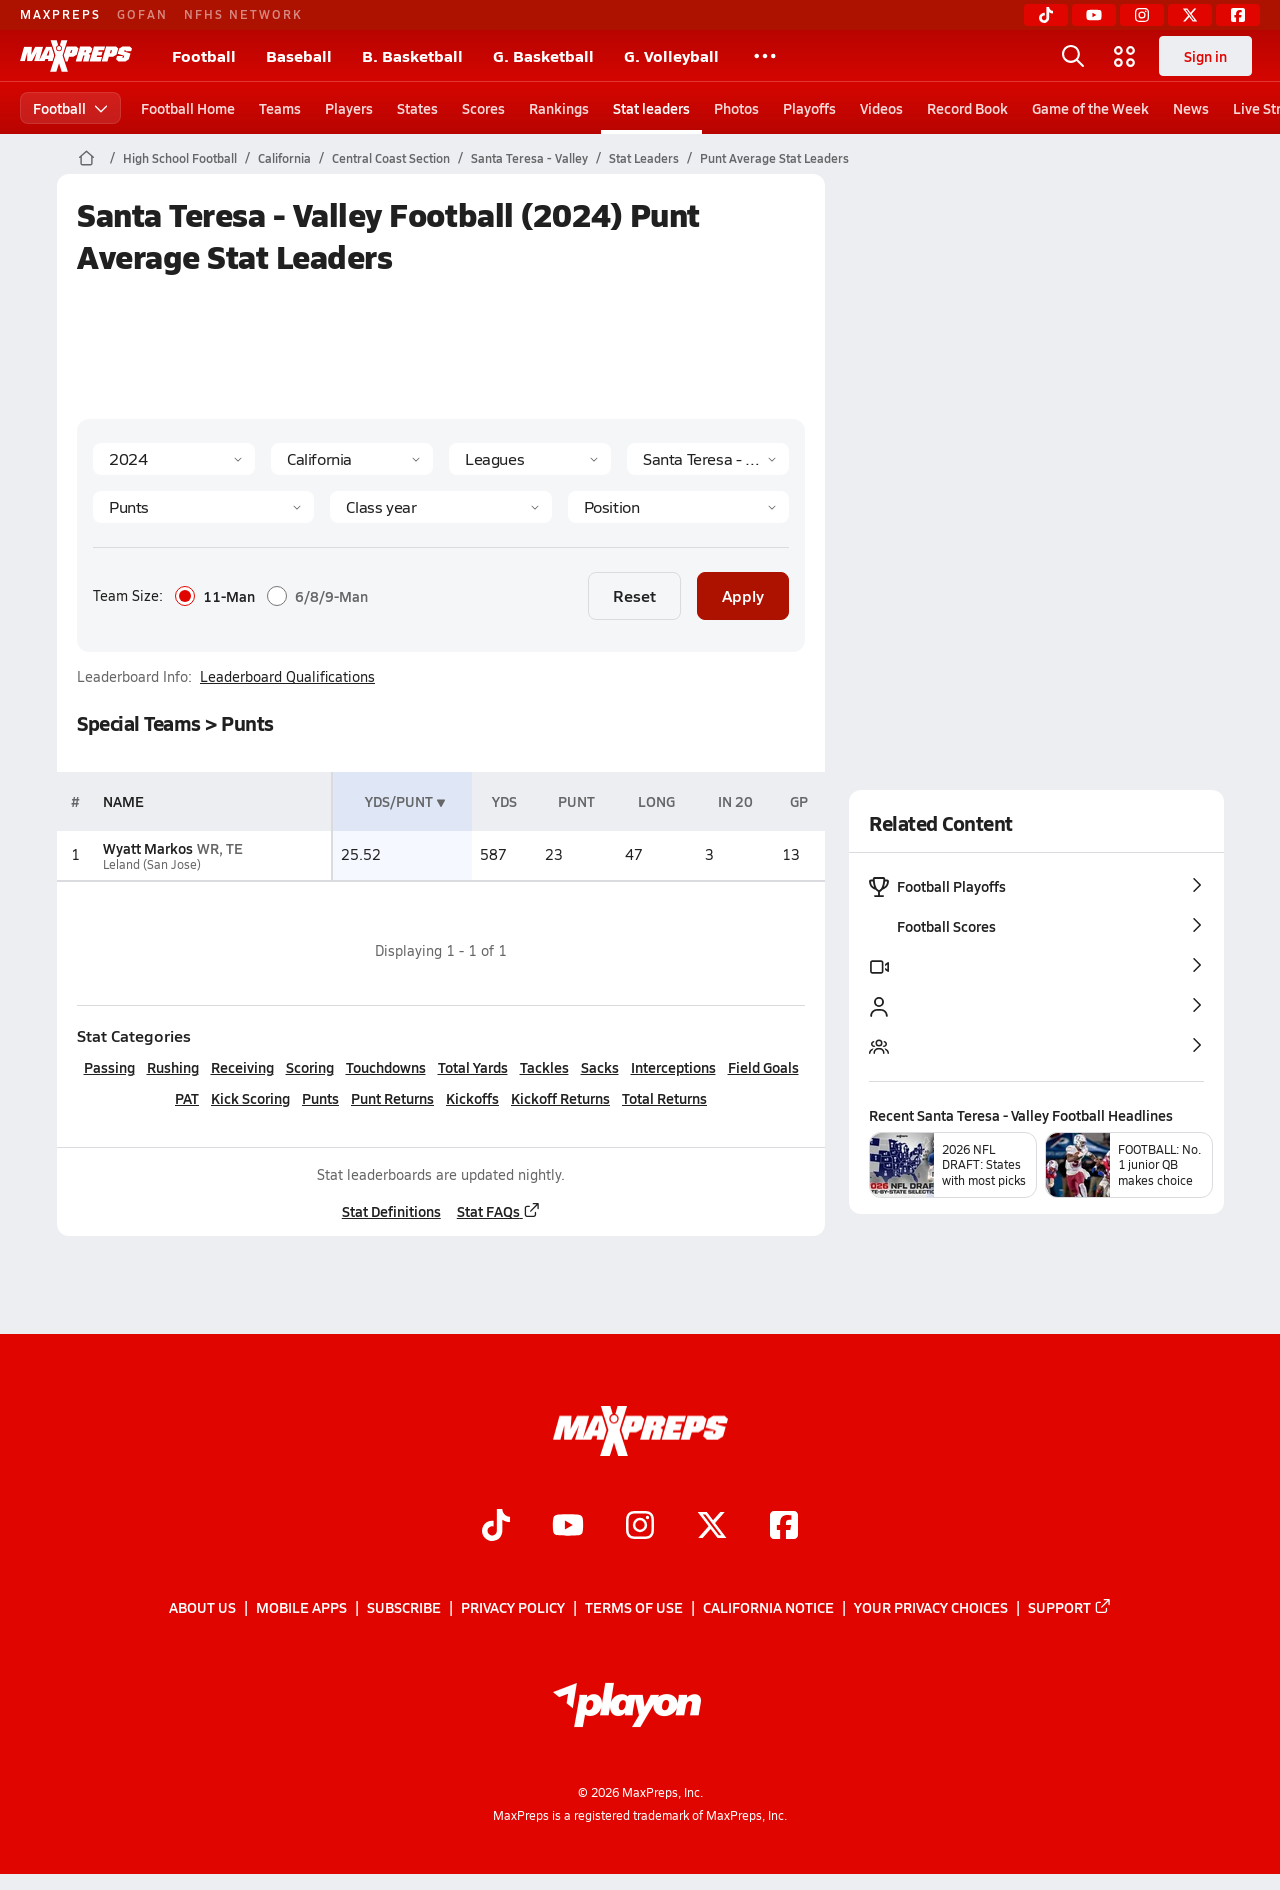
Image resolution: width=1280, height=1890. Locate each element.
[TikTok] (1046, 15)
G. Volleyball (671, 55)
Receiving (241, 1067)
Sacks (599, 1067)
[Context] (708, 459)
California (284, 158)
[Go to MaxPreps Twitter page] (712, 1527)
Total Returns (664, 1098)
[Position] (677, 507)
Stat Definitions (390, 1211)
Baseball (299, 55)
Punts (320, 1098)
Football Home (188, 108)
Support (1070, 1608)
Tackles (543, 1067)
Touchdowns (385, 1067)
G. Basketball (543, 55)
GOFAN (142, 14)
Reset (634, 595)
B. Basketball (412, 55)
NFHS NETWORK (243, 14)
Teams (280, 108)
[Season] (174, 459)
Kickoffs (472, 1098)
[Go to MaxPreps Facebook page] (784, 1527)
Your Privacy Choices (931, 1608)
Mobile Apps (301, 1608)
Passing (108, 1067)
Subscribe (404, 1608)
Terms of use (634, 1608)
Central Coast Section (391, 158)
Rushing (172, 1067)
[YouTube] (1094, 15)
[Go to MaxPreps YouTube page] (568, 1527)
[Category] (203, 507)
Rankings (559, 108)
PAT (187, 1098)
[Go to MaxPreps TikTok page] (496, 1527)
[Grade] (440, 507)
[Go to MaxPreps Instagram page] (640, 1527)
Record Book (967, 108)
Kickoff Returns (560, 1098)
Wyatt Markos (147, 848)
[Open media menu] (1125, 56)
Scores (483, 108)
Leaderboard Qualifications (287, 677)
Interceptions (672, 1067)
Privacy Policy (513, 1608)
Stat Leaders (644, 158)
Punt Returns (392, 1098)
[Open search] (1073, 56)
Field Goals (762, 1067)
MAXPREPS (60, 14)
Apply (743, 595)
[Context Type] (530, 459)
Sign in (1205, 56)
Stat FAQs (498, 1211)
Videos (881, 108)
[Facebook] (1238, 15)
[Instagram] (1142, 15)
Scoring (309, 1067)
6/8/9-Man (317, 596)
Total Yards (472, 1067)
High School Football (180, 158)
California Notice (768, 1608)
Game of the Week (1090, 108)
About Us (202, 1608)
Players (349, 108)
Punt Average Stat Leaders (774, 158)
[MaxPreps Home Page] (86, 158)
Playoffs (809, 108)
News (1191, 108)
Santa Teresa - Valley (529, 158)
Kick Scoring (250, 1098)
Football (204, 55)
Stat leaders (651, 108)
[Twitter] (1190, 15)
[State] (352, 459)
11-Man (215, 596)
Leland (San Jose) (151, 864)
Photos (736, 108)
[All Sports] (765, 56)
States (417, 108)
